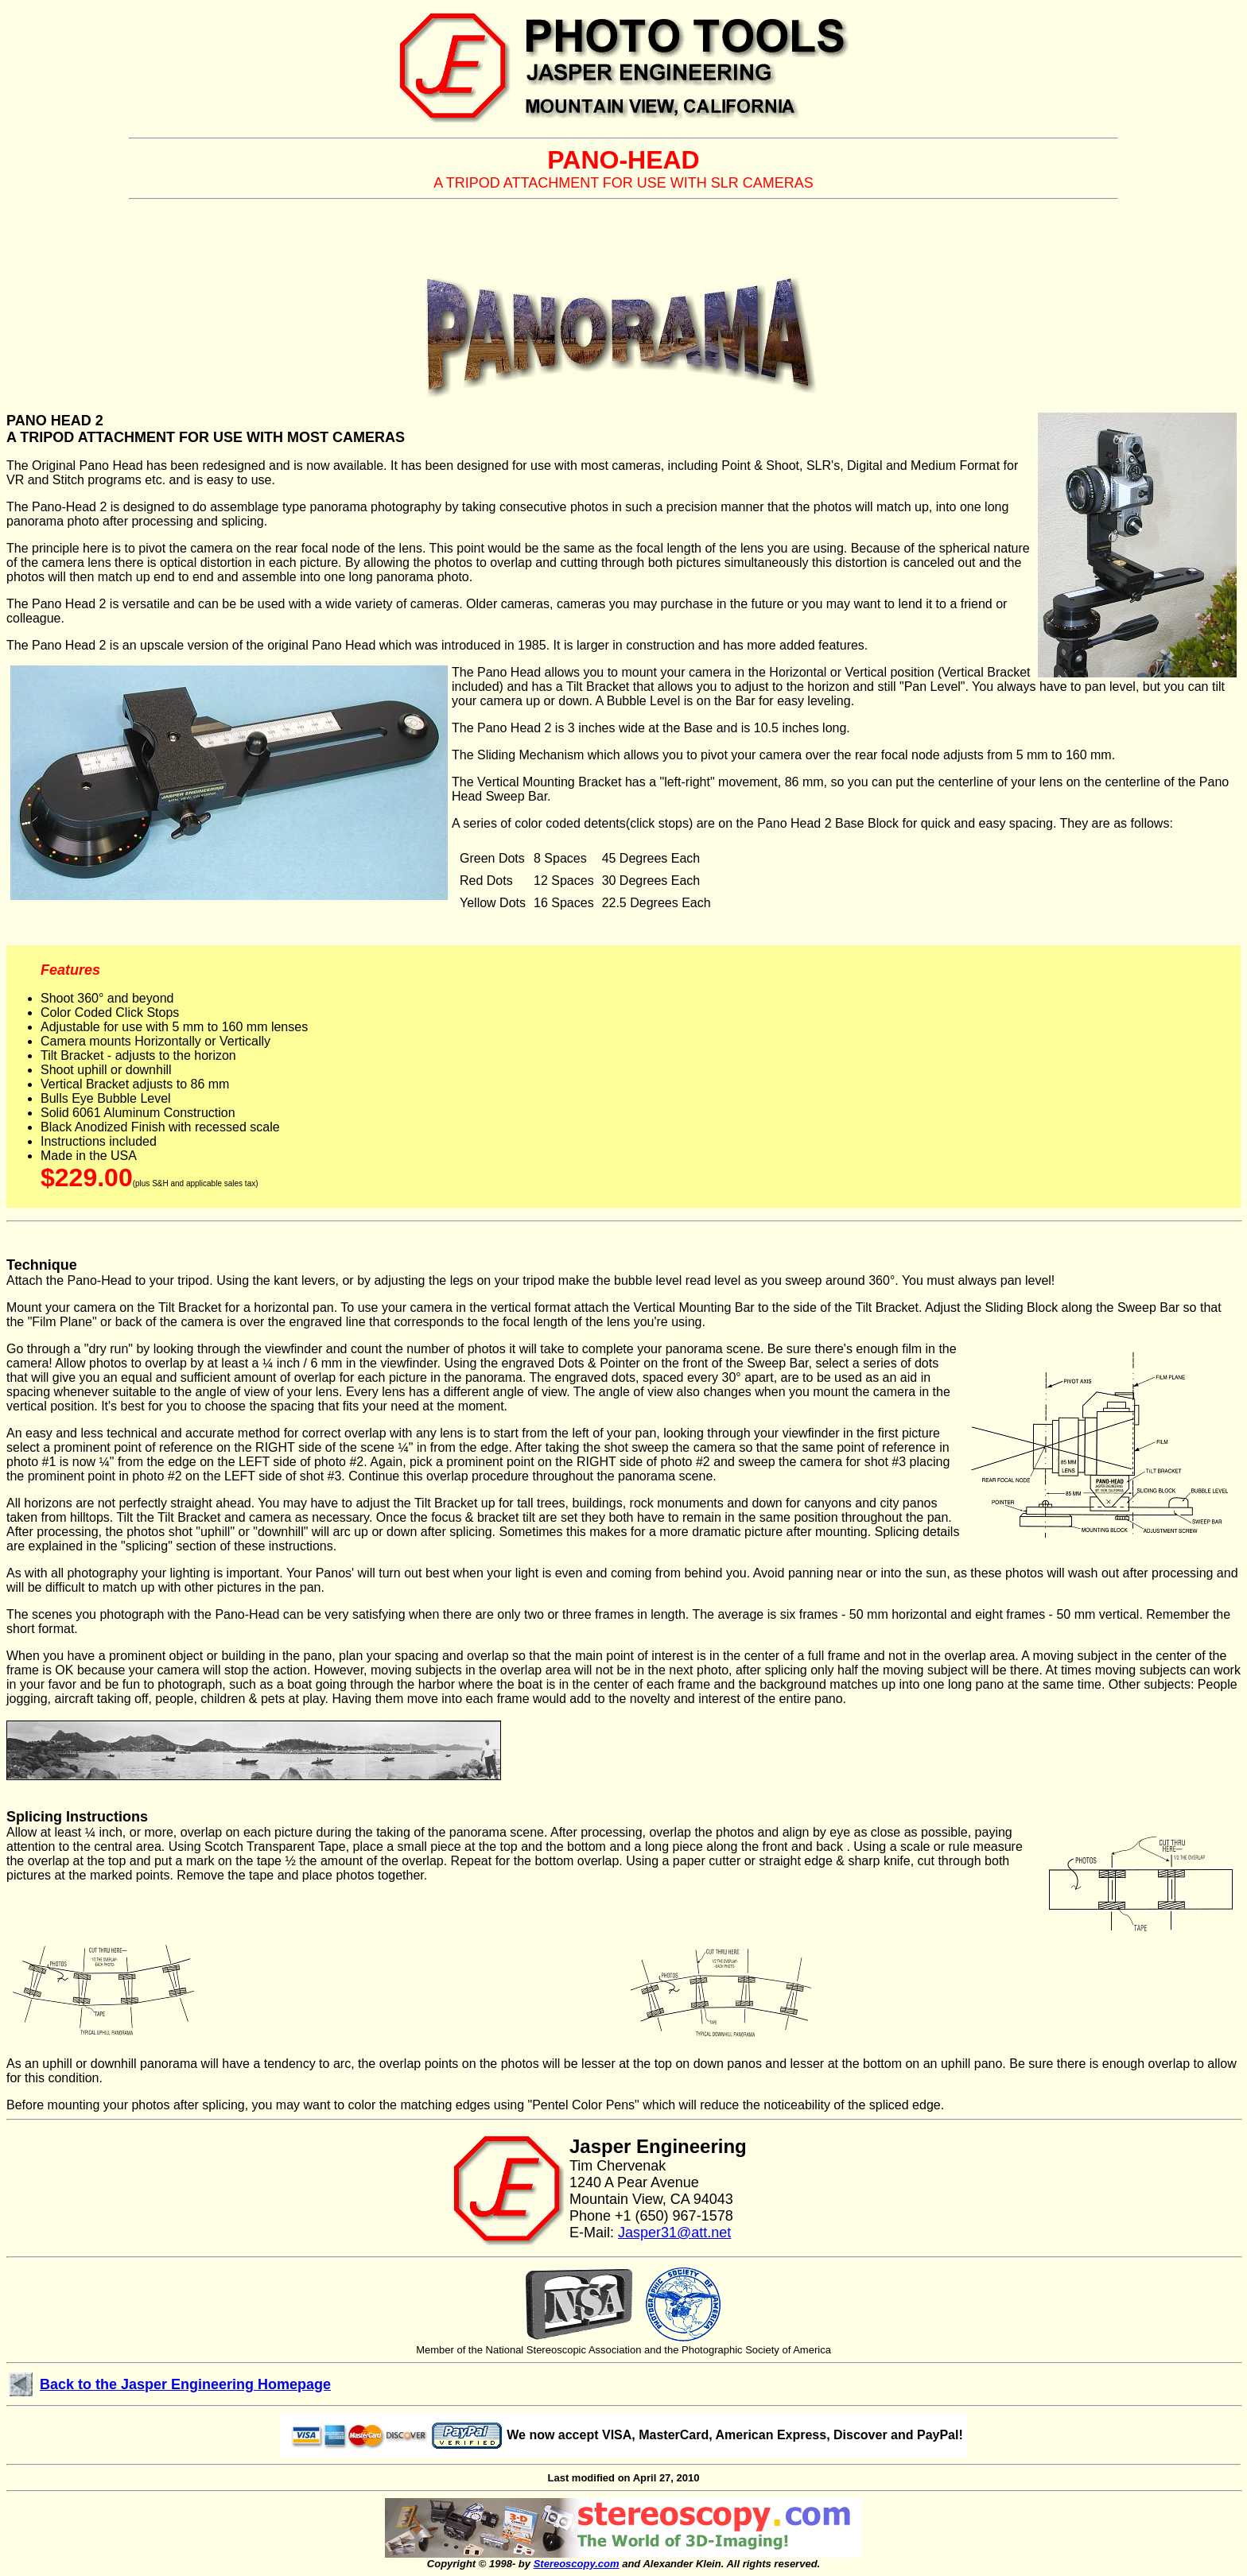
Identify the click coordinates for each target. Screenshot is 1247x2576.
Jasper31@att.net (674, 2232)
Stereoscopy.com (577, 2564)
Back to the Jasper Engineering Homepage (185, 2384)
